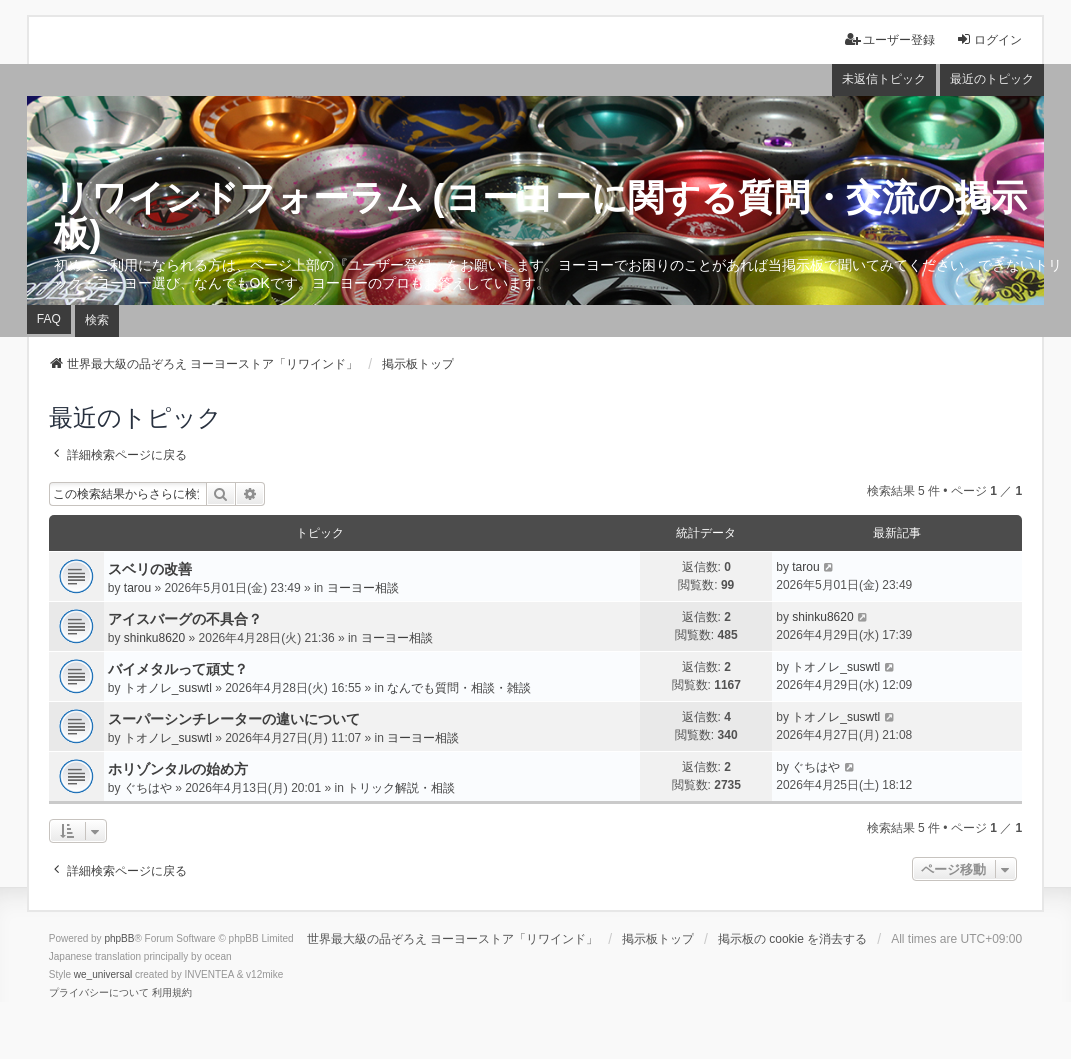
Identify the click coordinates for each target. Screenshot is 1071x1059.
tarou (137, 588)
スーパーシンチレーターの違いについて (234, 719)
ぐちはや (148, 788)
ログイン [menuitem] (989, 39)
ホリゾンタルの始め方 (178, 769)
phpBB (119, 938)
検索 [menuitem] (97, 320)
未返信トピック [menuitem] (884, 79)
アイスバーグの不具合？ (185, 619)
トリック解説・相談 (401, 788)
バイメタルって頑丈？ (178, 669)
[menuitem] (99, 993)
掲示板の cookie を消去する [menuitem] (792, 939)
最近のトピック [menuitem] (992, 79)
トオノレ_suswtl (168, 688)
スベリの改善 (150, 569)
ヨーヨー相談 (363, 588)
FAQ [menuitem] (49, 319)
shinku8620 (154, 638)
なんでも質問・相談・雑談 (459, 688)
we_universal (103, 974)
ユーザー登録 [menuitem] (890, 39)
